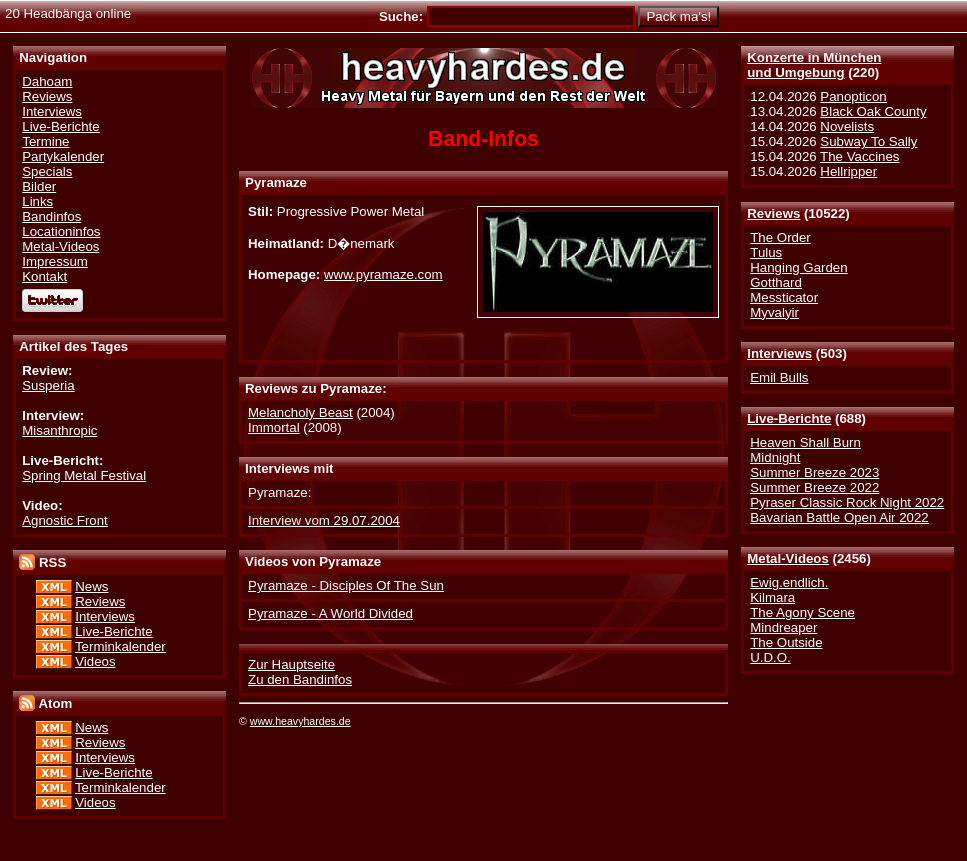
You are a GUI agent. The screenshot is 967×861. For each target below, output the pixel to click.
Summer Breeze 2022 (814, 487)
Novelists (847, 126)
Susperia (48, 385)
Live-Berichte (789, 418)
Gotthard (776, 282)
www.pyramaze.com (383, 274)
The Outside (786, 642)
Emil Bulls (779, 377)
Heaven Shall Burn (805, 442)
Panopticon (853, 96)
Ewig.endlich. (789, 582)
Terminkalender (120, 646)
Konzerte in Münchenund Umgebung (814, 65)
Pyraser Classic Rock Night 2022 (847, 502)
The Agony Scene (802, 612)
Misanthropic (59, 430)
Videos (95, 661)
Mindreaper (783, 627)
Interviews (779, 353)
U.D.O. (770, 657)
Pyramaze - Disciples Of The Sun (346, 585)
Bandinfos (51, 216)
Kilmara (772, 597)
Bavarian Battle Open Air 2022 (839, 517)
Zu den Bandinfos (300, 679)
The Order (780, 237)
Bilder (39, 186)
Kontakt (44, 276)
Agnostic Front (65, 520)
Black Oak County (873, 111)
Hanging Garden (798, 267)
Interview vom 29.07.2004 (324, 520)
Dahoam (47, 81)
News (91, 586)
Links (37, 201)
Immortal (274, 427)
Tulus (766, 252)
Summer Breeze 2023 (814, 472)
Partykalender (63, 156)
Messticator (784, 297)
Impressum (55, 261)
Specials (47, 171)
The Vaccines (859, 156)
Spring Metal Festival (84, 475)
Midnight (775, 457)
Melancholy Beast (300, 412)
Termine (45, 141)
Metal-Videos (788, 558)
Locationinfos (61, 231)
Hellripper (848, 171)
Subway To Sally (868, 141)
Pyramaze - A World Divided (330, 613)
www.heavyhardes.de (300, 721)
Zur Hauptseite (291, 664)
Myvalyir (774, 312)
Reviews (773, 213)
